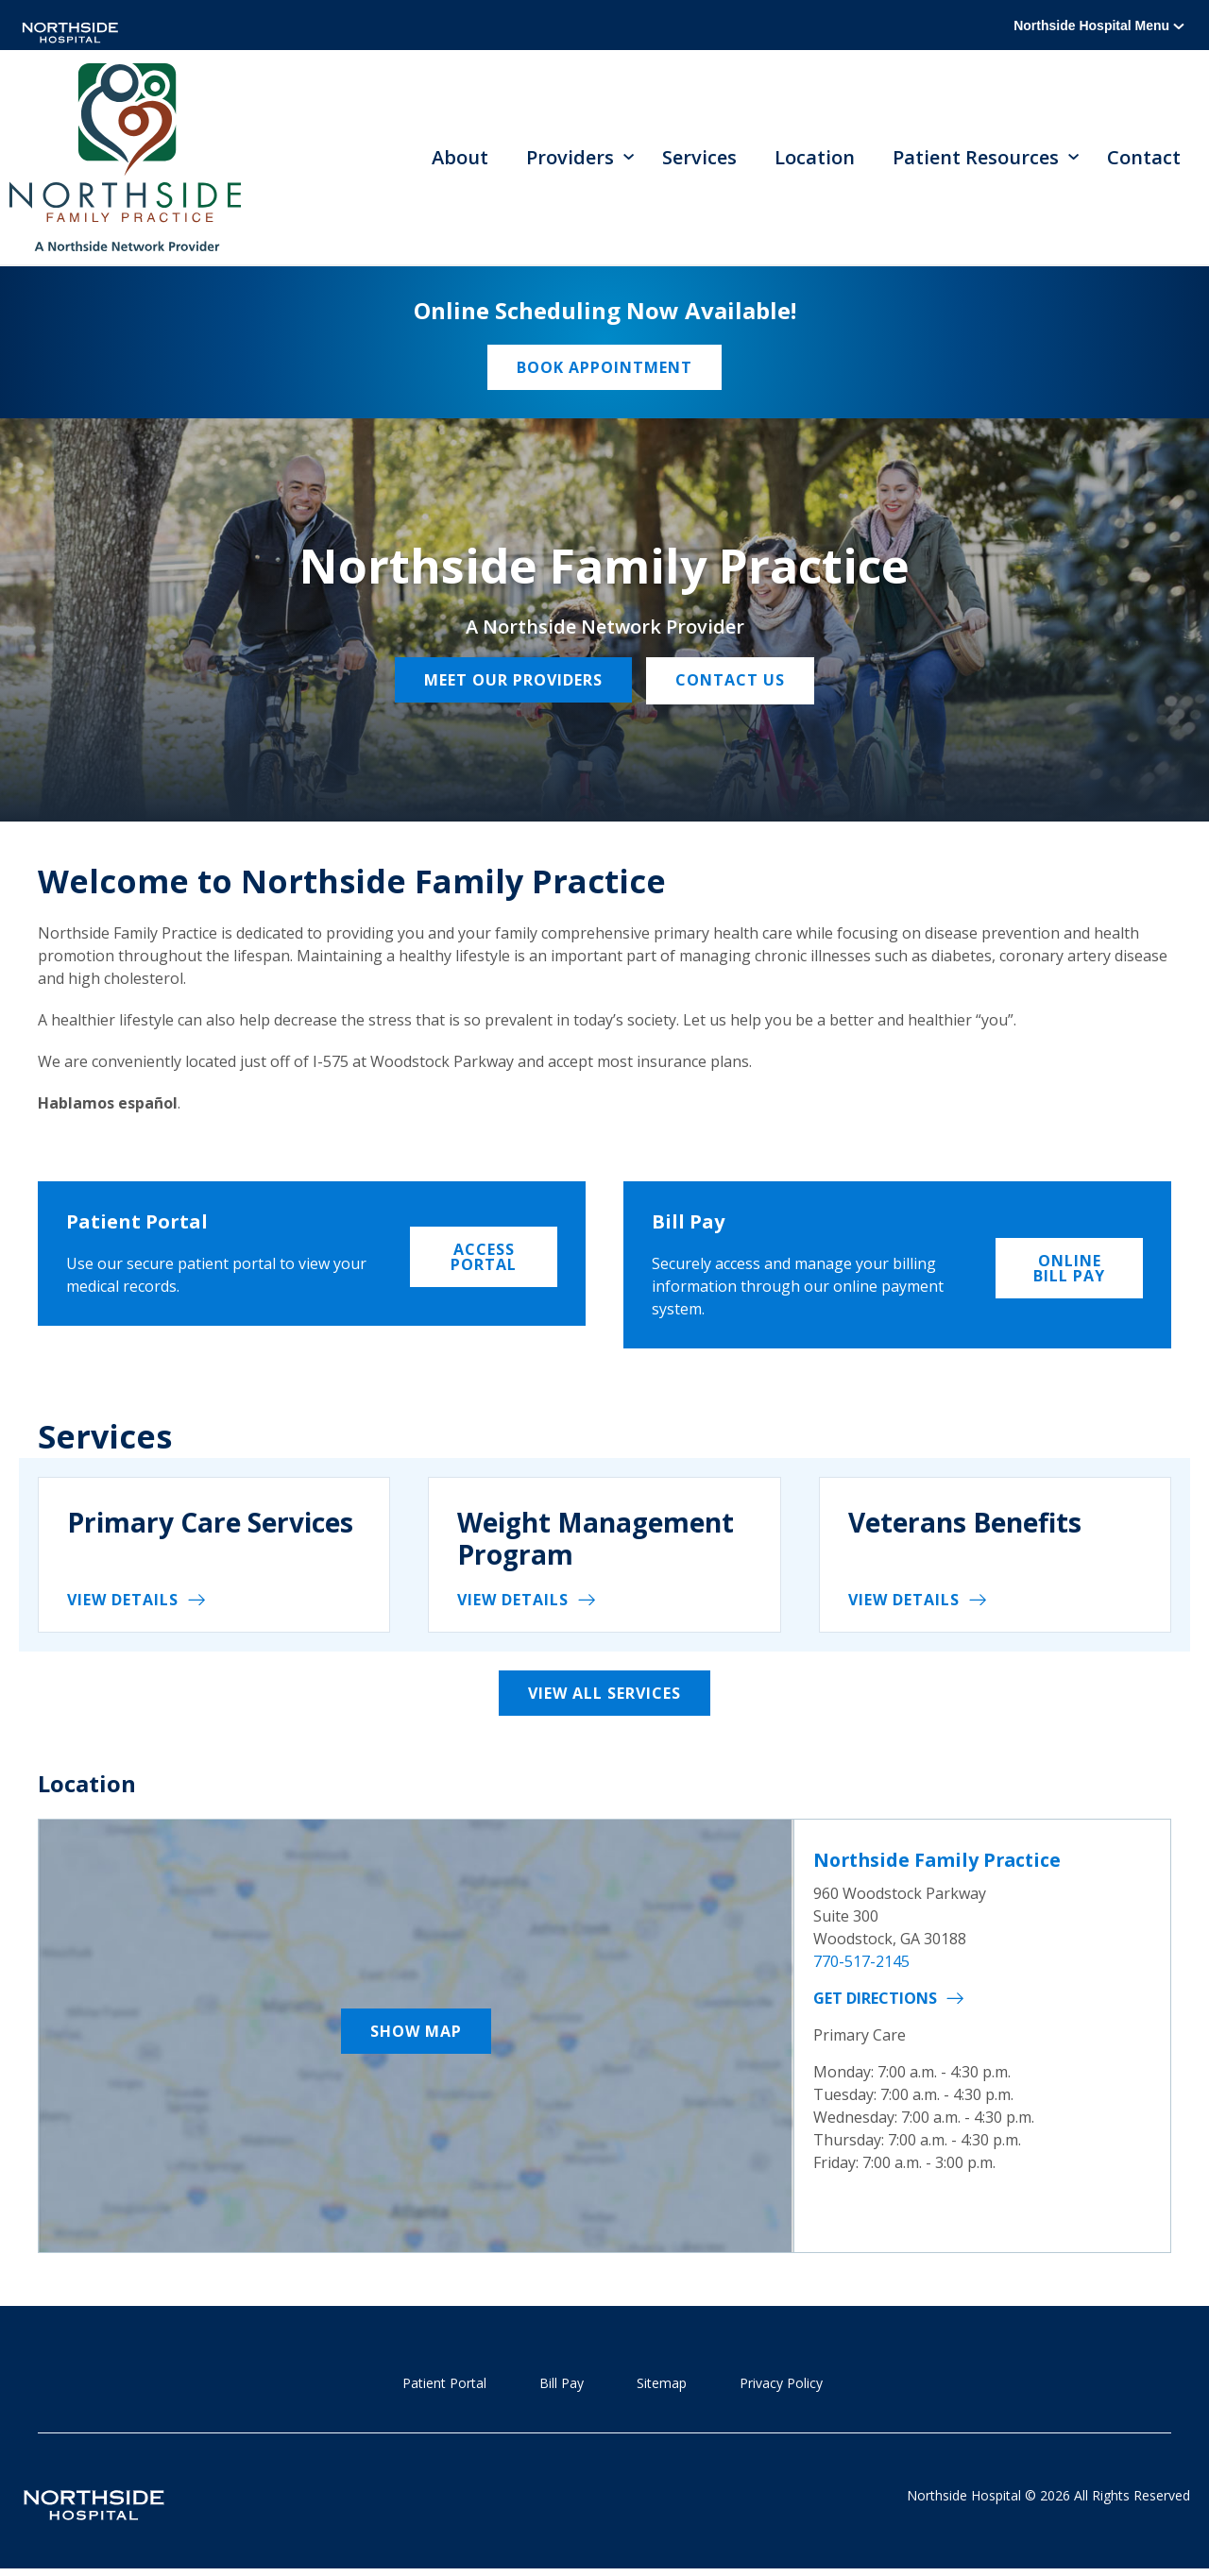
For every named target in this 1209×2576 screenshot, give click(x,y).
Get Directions (875, 1999)
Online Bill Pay (1069, 1267)
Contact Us (733, 682)
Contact (1144, 158)
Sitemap (662, 2385)
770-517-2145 (861, 1962)
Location (815, 158)
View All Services (604, 1696)
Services (699, 158)
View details (123, 1602)
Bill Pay (561, 2385)
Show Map (416, 2033)
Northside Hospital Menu (1098, 25)
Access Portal (484, 1256)
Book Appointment (604, 369)
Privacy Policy (781, 2385)
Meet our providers (511, 682)
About (460, 158)
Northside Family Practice (940, 1861)
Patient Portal (444, 2385)
